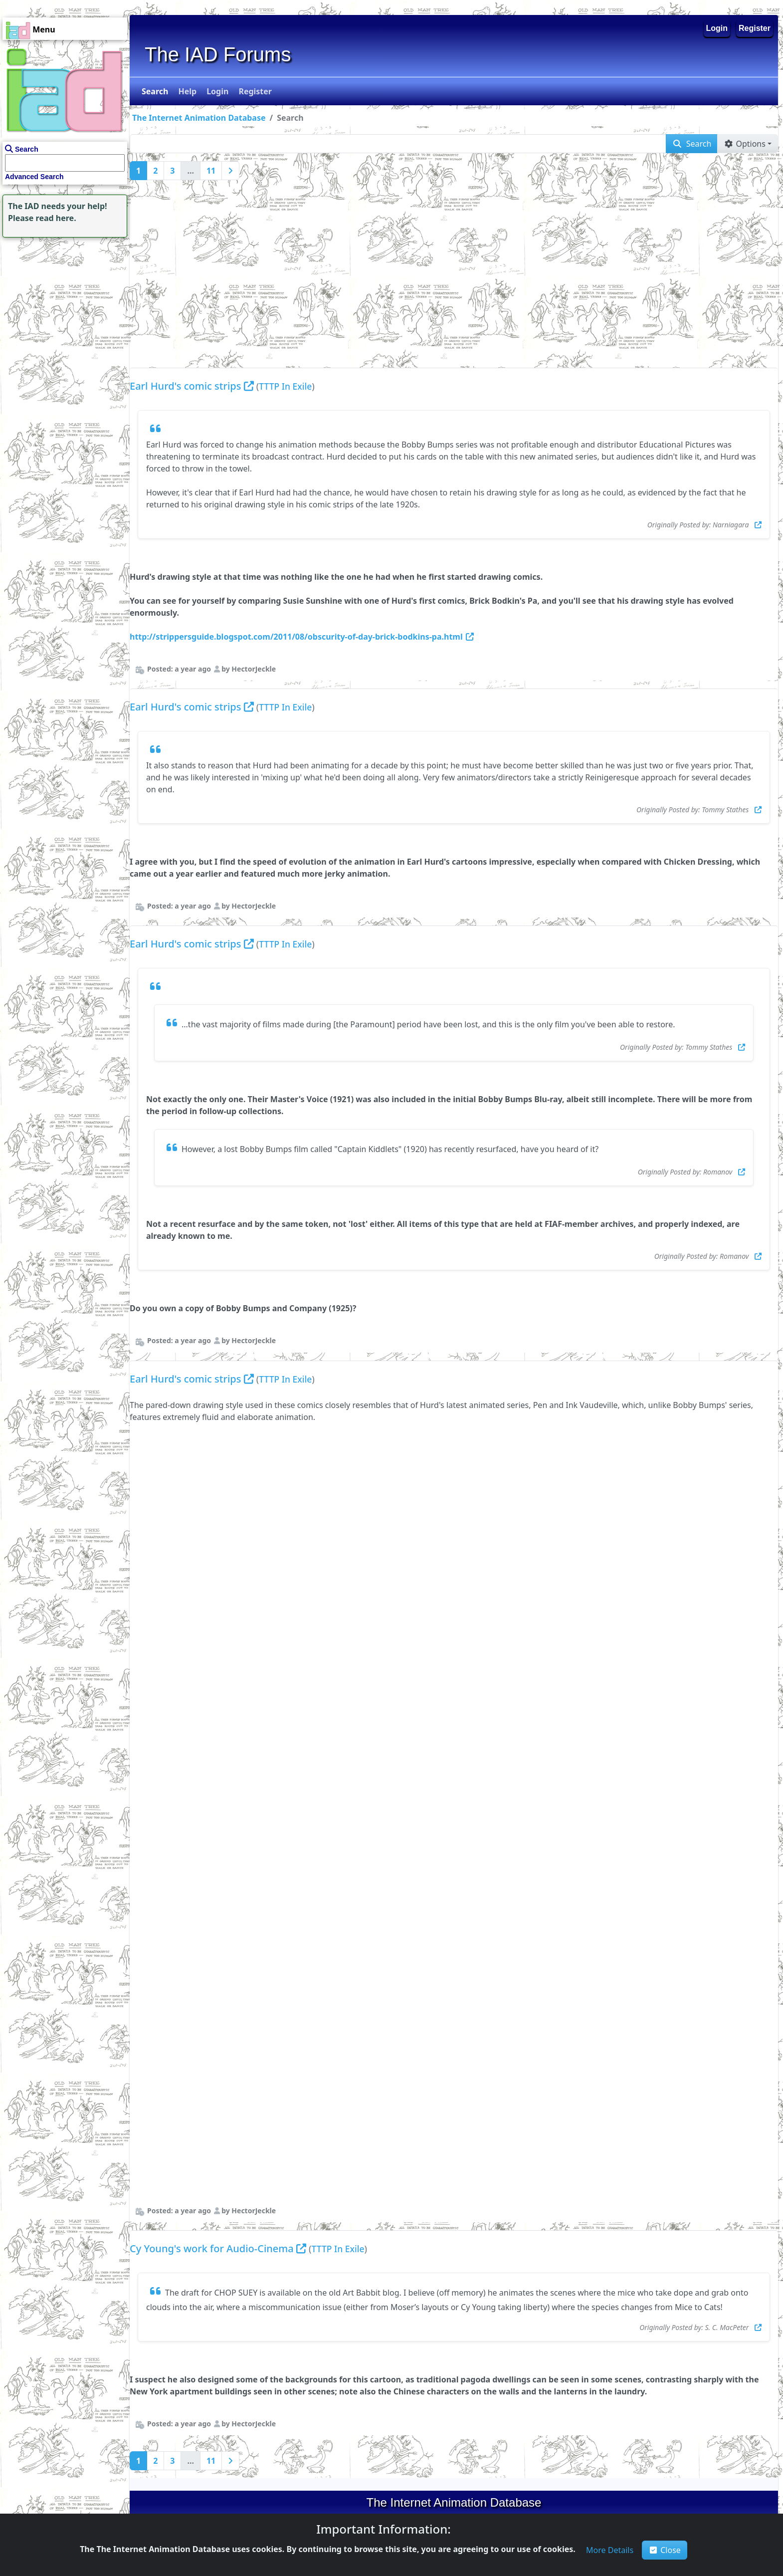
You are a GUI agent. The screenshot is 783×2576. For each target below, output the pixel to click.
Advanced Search (34, 177)
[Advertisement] (62, 302)
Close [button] (664, 2550)
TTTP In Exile (285, 386)
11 (210, 170)
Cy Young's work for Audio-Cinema (212, 2248)
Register (755, 28)
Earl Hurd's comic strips (185, 386)
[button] (154, 91)
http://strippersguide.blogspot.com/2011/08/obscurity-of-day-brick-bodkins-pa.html (302, 636)
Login (717, 28)
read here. (56, 218)
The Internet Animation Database (199, 117)
